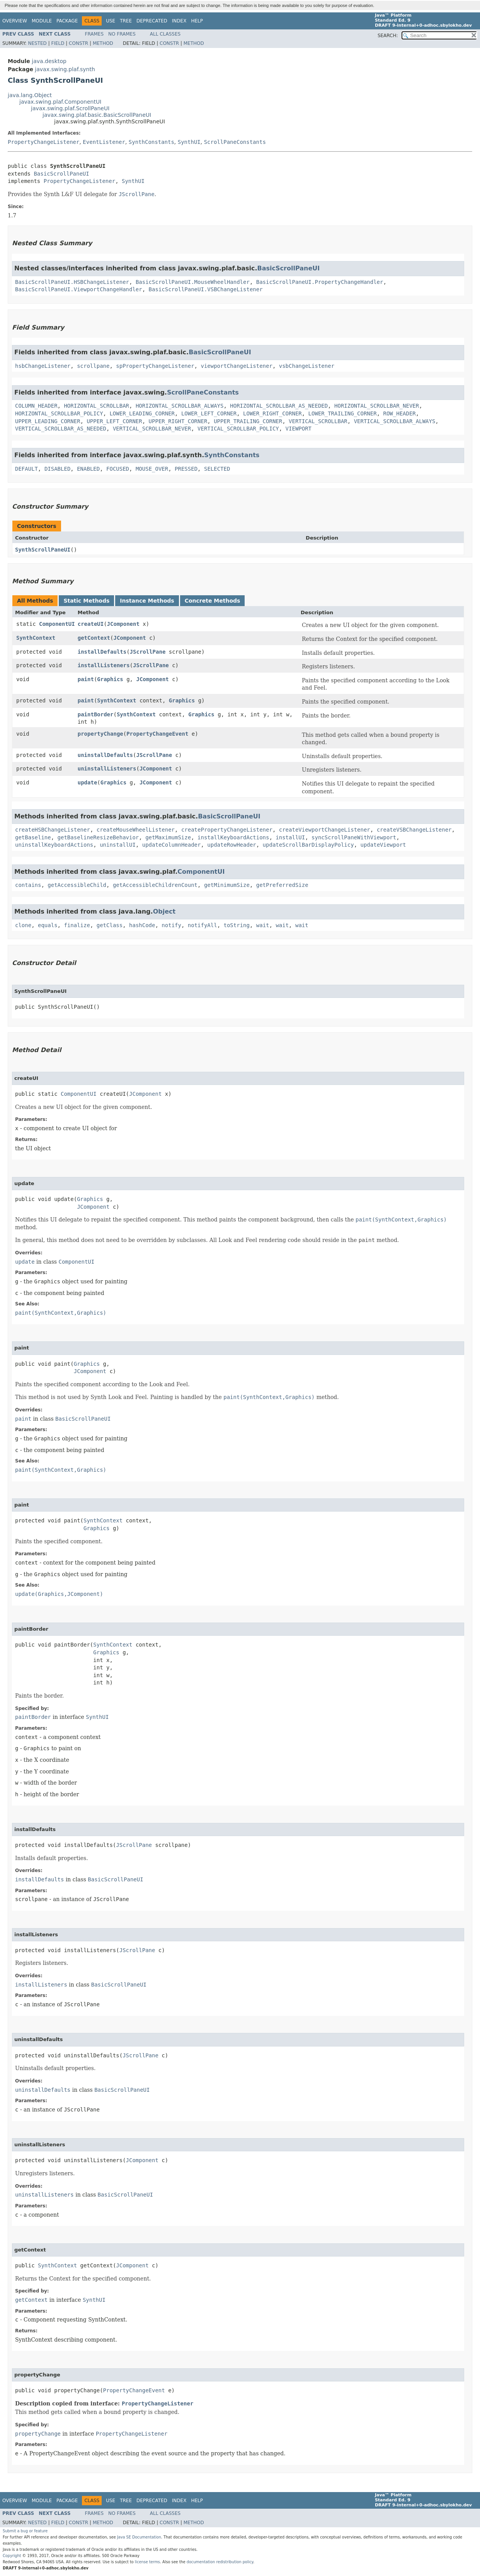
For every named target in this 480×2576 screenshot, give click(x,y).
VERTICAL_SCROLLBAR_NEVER (152, 428)
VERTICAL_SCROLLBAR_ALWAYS (395, 421)
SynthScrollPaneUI (42, 550)
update (87, 782)
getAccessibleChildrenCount (155, 885)
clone (23, 925)
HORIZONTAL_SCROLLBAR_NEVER (376, 406)
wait (262, 925)
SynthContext (35, 638)
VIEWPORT (298, 428)
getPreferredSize (282, 885)
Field (57, 43)
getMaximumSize (168, 837)
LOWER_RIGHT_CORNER (272, 413)
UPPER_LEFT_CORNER (114, 421)
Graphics (110, 679)
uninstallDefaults (105, 755)
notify (171, 925)
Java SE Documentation (139, 2537)
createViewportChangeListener (324, 830)
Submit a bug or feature (25, 2531)
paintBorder (96, 714)
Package (67, 21)
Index (179, 21)
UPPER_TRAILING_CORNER (248, 421)
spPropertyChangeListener (155, 366)
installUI (290, 837)
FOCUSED (117, 469)
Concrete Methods (212, 601)
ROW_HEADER (399, 413)
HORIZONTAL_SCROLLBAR (96, 406)
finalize (77, 925)
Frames (94, 34)
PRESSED (186, 469)
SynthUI (189, 142)
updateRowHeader (231, 845)
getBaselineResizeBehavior (98, 837)
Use (110, 21)
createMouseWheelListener (136, 830)
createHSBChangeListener (52, 830)
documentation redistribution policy (220, 2562)
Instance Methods (147, 601)
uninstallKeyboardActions (54, 845)
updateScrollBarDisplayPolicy (308, 845)
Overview (14, 21)
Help (197, 21)
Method (103, 43)
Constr (78, 43)
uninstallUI (118, 845)
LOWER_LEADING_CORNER (142, 413)
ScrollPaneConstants (235, 142)
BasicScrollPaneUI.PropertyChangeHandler (319, 282)
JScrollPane (148, 652)
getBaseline (33, 837)
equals (48, 925)
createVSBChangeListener (414, 830)
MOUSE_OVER (152, 469)
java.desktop (49, 61)
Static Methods (86, 601)
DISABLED (57, 469)
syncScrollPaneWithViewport (353, 837)
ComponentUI (57, 624)
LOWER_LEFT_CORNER (209, 413)
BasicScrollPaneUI (61, 174)
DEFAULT (26, 469)
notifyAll (202, 925)
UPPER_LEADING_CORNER (47, 421)
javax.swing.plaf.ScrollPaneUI (70, 108)
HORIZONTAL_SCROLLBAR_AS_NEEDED (279, 406)
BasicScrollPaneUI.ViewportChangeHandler (78, 289)
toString (237, 925)
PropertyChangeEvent (157, 734)
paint (86, 679)
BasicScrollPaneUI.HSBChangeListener (72, 282)
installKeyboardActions (233, 837)
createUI (91, 624)
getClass (110, 925)
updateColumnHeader (171, 845)
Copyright (12, 2556)
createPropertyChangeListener (226, 830)
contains (28, 885)
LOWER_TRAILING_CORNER (342, 413)
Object (164, 911)
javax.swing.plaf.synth (65, 69)
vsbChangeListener (306, 366)
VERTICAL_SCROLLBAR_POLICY (238, 428)
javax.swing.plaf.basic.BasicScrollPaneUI (97, 115)
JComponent (123, 624)
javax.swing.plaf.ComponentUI (60, 102)
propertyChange (100, 734)
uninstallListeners (107, 768)
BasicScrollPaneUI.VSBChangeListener (206, 289)
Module (42, 21)
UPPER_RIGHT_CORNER (178, 421)
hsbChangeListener (42, 366)
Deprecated (151, 21)
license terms (147, 2562)
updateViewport (383, 845)
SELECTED (217, 469)
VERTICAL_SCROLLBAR (318, 421)
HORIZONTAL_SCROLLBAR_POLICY (59, 413)
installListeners (104, 665)
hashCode (142, 925)
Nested (37, 43)
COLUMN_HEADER (36, 406)
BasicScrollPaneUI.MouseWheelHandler (193, 282)
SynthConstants (151, 142)
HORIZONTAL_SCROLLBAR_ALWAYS (180, 406)
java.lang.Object (30, 95)
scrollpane (93, 366)
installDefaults (102, 652)
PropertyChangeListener (43, 142)
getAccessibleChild (77, 885)
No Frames (122, 34)
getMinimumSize (227, 885)
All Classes (165, 34)
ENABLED (88, 469)
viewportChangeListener (236, 366)
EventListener (104, 142)
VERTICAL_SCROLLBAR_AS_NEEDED (60, 428)
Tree (126, 21)
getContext (94, 638)
